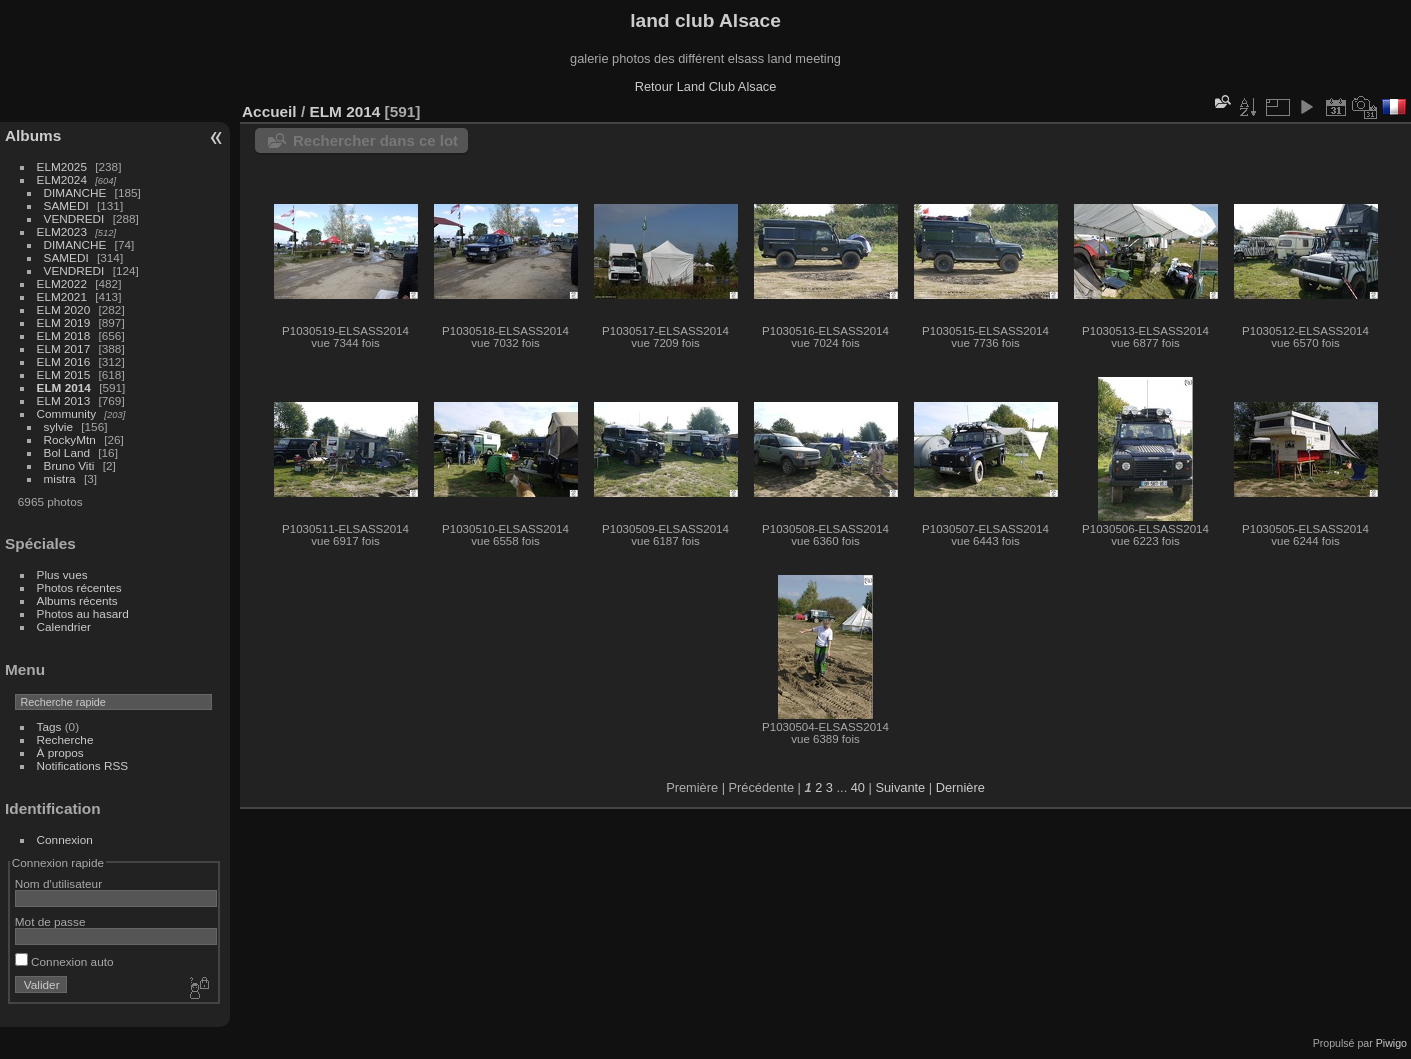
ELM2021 (62, 296)
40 (858, 787)
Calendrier (64, 626)
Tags (49, 726)
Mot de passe (50, 921)
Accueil (269, 111)
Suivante (900, 787)
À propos (60, 752)
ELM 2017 (64, 348)
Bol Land (67, 452)
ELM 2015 (64, 374)
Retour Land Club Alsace (706, 86)
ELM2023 (62, 231)
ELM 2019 (64, 322)
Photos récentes (79, 587)
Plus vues (62, 574)
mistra (60, 478)
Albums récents (77, 600)
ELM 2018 (64, 335)
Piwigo (1391, 1043)
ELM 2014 (64, 387)
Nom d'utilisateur (58, 883)
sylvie (58, 426)
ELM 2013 (64, 400)
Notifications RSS (83, 765)
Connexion (65, 839)
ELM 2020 (64, 309)
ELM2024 (62, 179)
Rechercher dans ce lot (375, 140)
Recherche (65, 739)
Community (67, 413)
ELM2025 (62, 166)
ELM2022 (62, 283)
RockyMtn (70, 439)
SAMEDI (66, 205)
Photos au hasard (83, 613)
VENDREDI (74, 218)
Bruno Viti (69, 465)
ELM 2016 (64, 361)
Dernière (960, 787)
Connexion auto (64, 961)
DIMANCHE (75, 192)
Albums (33, 135)
